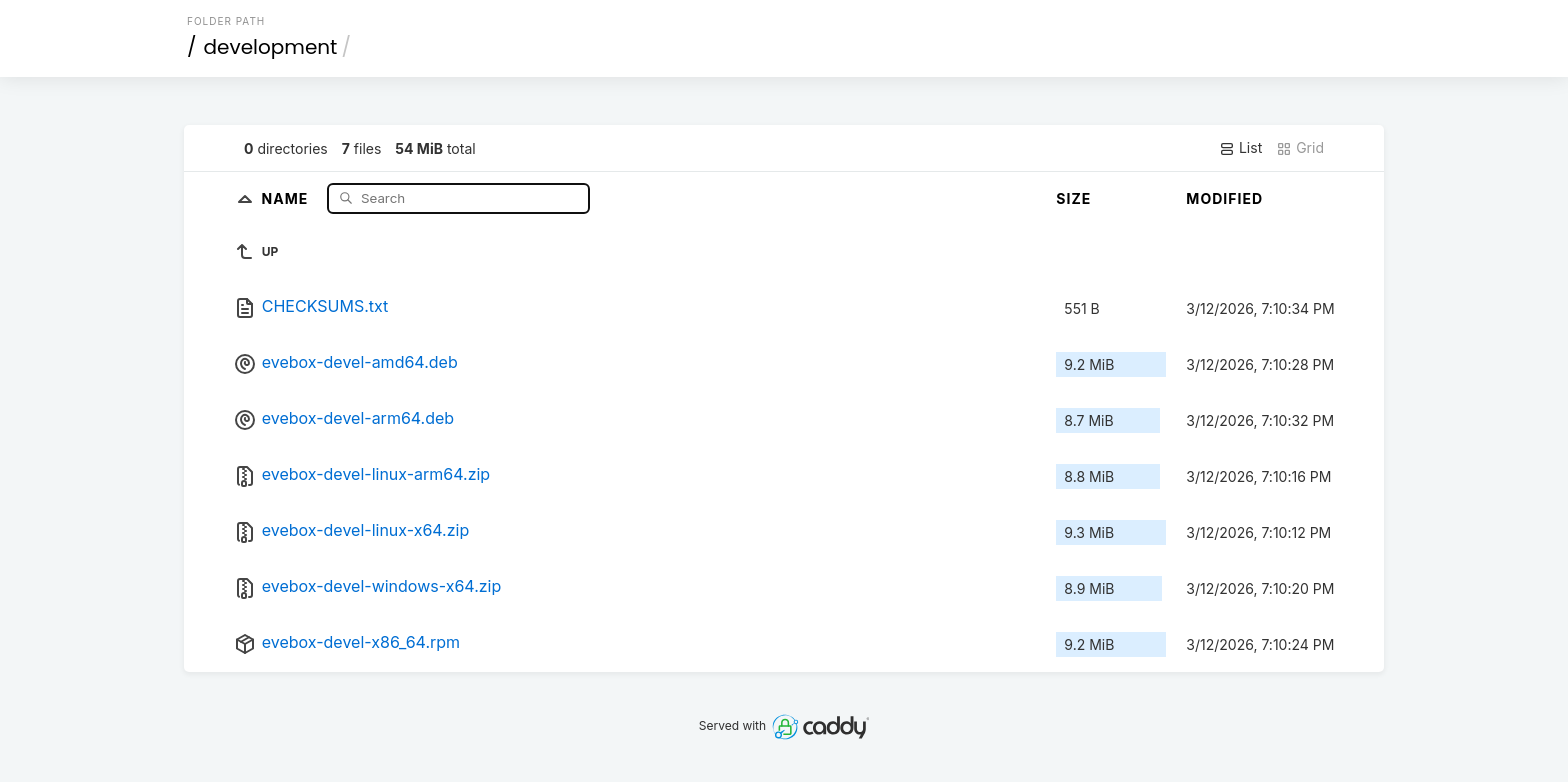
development (271, 47)
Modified (1224, 198)
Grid (1300, 148)
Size (1073, 198)
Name (287, 197)
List (1240, 148)
